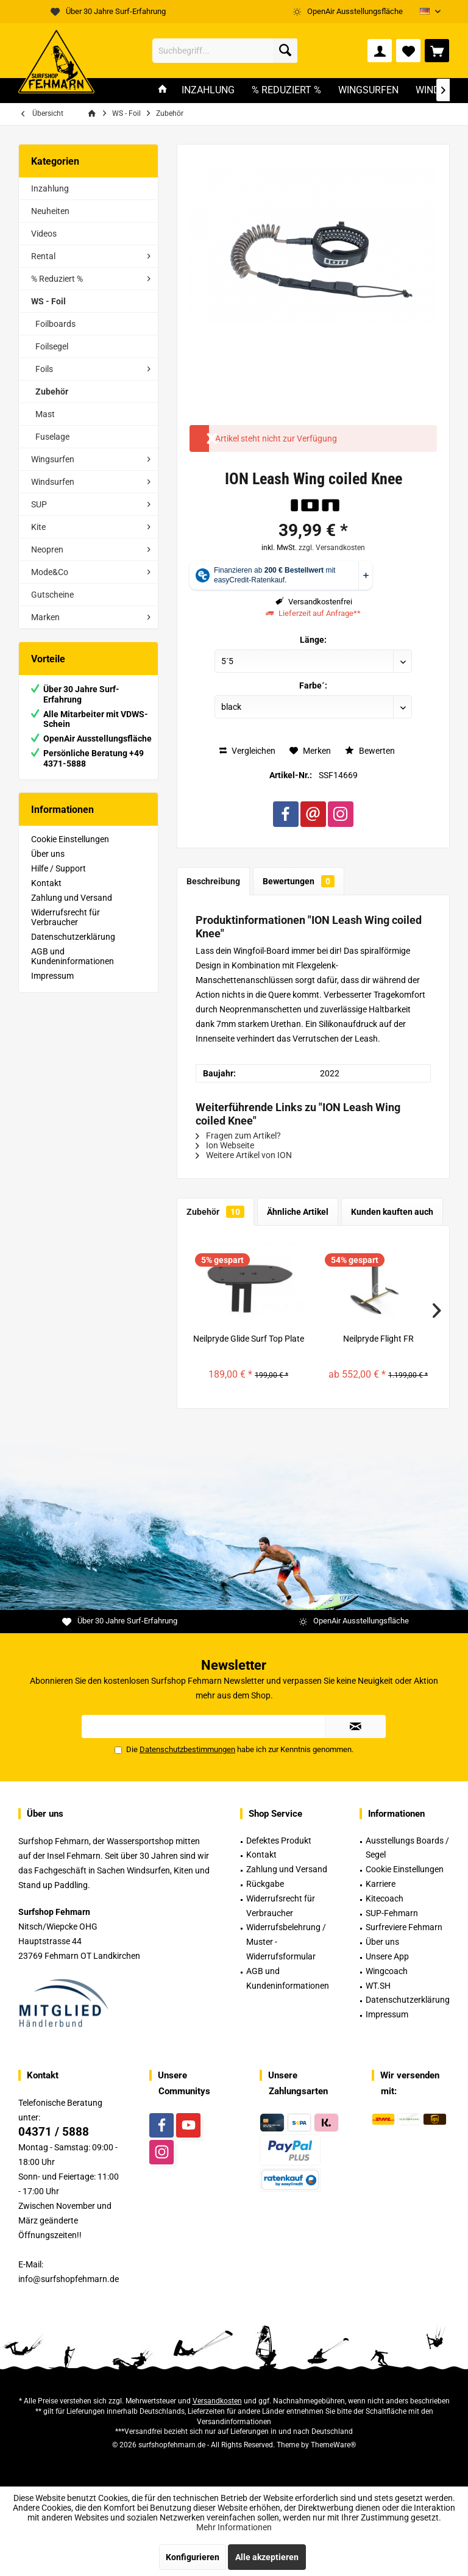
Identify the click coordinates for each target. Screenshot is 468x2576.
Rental (43, 256)
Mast (45, 414)
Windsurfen (52, 482)
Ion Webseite (225, 1145)
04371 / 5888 (53, 2132)
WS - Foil (48, 301)
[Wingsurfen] (368, 90)
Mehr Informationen (234, 2527)
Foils (44, 369)
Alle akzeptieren (267, 2557)
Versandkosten (217, 2401)
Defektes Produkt (278, 1840)
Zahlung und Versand (71, 898)
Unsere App (387, 1956)
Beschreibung (213, 881)
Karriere (380, 1884)
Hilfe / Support (58, 868)
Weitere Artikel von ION (244, 1155)
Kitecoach (384, 1898)
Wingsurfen (52, 459)
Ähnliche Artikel (297, 1212)
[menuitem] (437, 50)
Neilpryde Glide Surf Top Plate (248, 1338)
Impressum (52, 976)
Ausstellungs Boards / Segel (407, 1848)
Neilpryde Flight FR (378, 1338)
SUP (39, 504)
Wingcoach (387, 1971)
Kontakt (46, 883)
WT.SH (378, 1986)
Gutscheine (52, 594)
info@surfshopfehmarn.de (68, 2279)
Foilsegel (51, 346)
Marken (45, 617)
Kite (38, 527)
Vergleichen (247, 751)
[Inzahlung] (208, 90)
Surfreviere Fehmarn (404, 1927)
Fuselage (52, 437)
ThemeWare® (333, 2445)
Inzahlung (50, 188)
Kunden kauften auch (392, 1212)
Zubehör (51, 391)
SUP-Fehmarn (392, 1913)
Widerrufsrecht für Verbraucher (65, 917)
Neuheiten (50, 211)
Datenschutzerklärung (73, 937)
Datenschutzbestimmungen (187, 1749)
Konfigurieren (192, 2557)
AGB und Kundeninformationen (72, 956)
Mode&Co (49, 572)
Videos (44, 233)
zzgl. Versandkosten (332, 547)
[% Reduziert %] (286, 90)
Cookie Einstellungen (70, 839)
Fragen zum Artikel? (238, 1135)
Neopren (47, 549)
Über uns (48, 854)
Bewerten (370, 751)
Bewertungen (299, 881)
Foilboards (55, 324)
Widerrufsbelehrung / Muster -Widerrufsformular (286, 1941)
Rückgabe (265, 1884)
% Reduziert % (57, 279)
